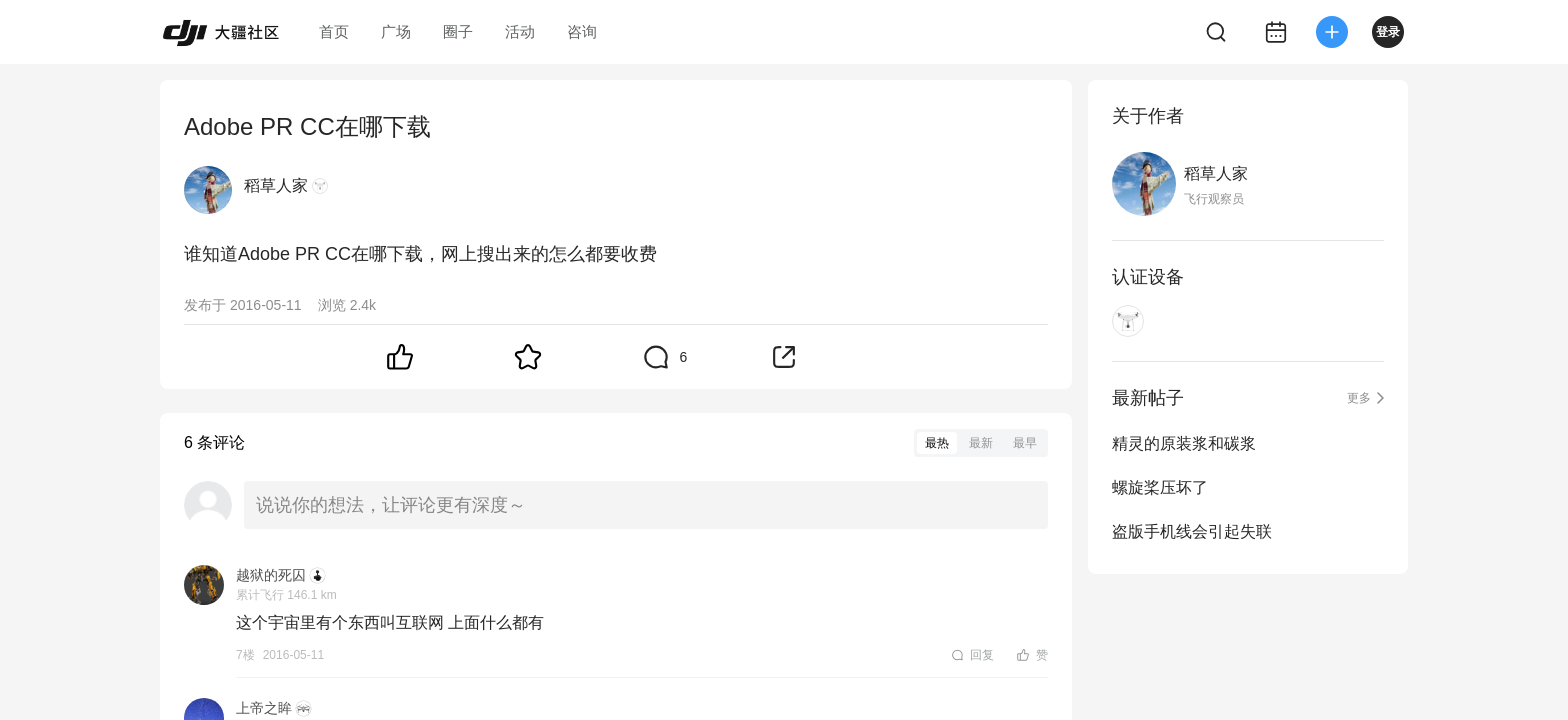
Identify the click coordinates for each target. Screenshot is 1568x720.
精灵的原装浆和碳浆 (1184, 443)
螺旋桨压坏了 (1160, 487)
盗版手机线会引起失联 (1192, 531)
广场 (396, 31)
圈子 (458, 31)
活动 (520, 31)
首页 (334, 31)
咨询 (582, 31)
